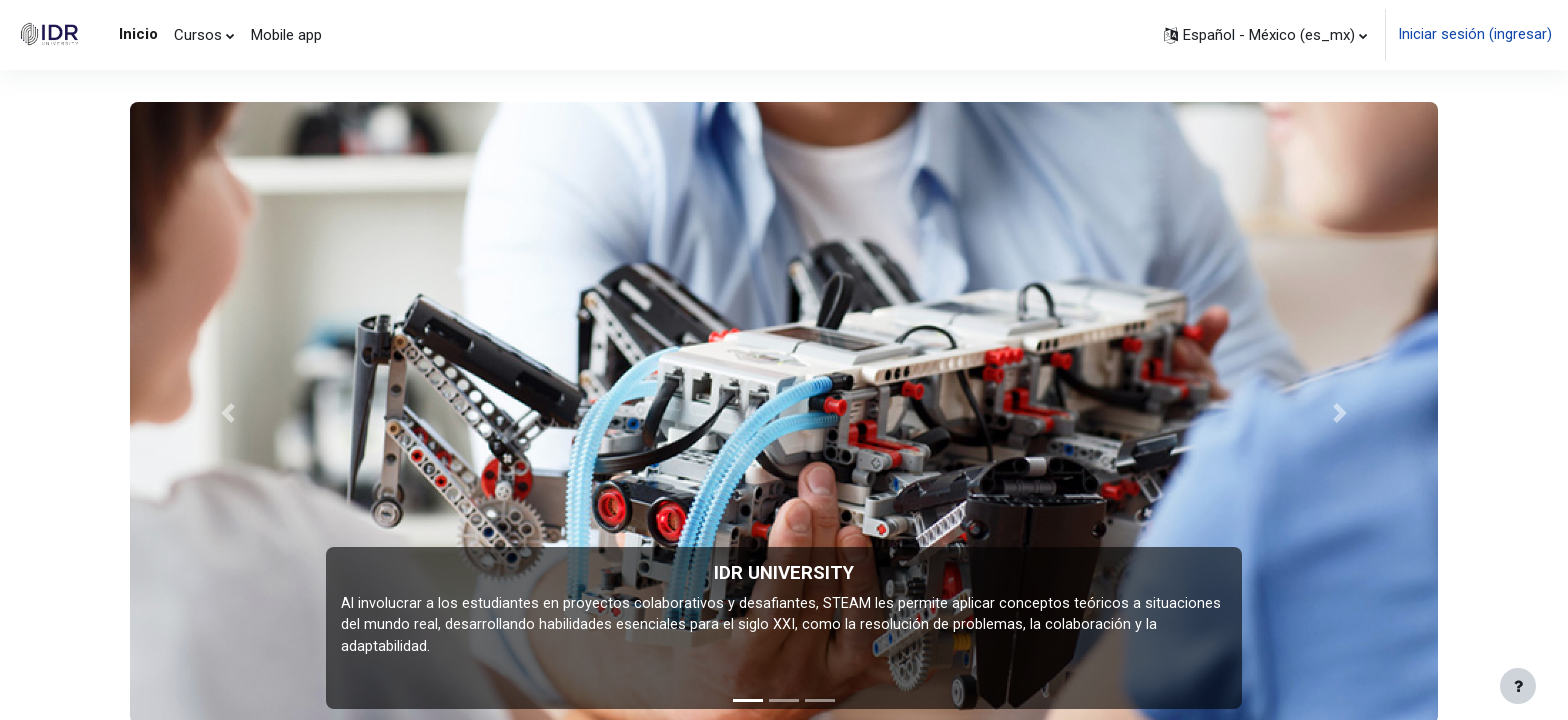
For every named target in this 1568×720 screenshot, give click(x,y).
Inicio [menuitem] (138, 34)
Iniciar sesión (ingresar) (1475, 35)
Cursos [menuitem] (198, 35)
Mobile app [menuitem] (286, 35)
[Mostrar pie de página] (1518, 686)
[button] (1265, 35)
